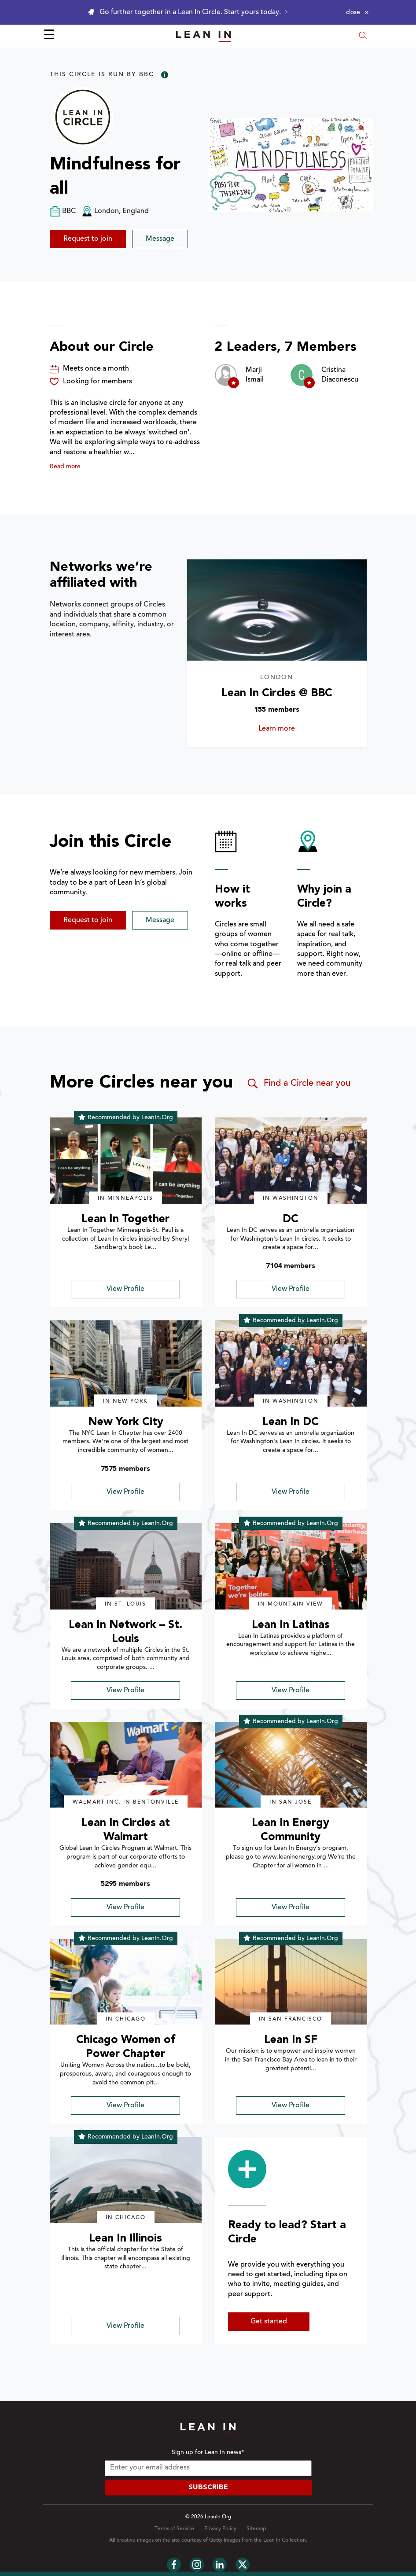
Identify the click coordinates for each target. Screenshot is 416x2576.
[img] (126, 1160)
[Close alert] (357, 12)
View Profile (125, 1289)
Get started (268, 2321)
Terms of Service (174, 2529)
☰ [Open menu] (49, 36)
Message (160, 239)
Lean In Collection (284, 2540)
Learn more (287, 729)
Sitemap (256, 2529)
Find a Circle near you (298, 1083)
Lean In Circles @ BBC (276, 693)
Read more (65, 467)
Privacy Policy (220, 2529)
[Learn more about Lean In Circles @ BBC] (277, 609)
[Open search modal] (362, 36)
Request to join (87, 239)
